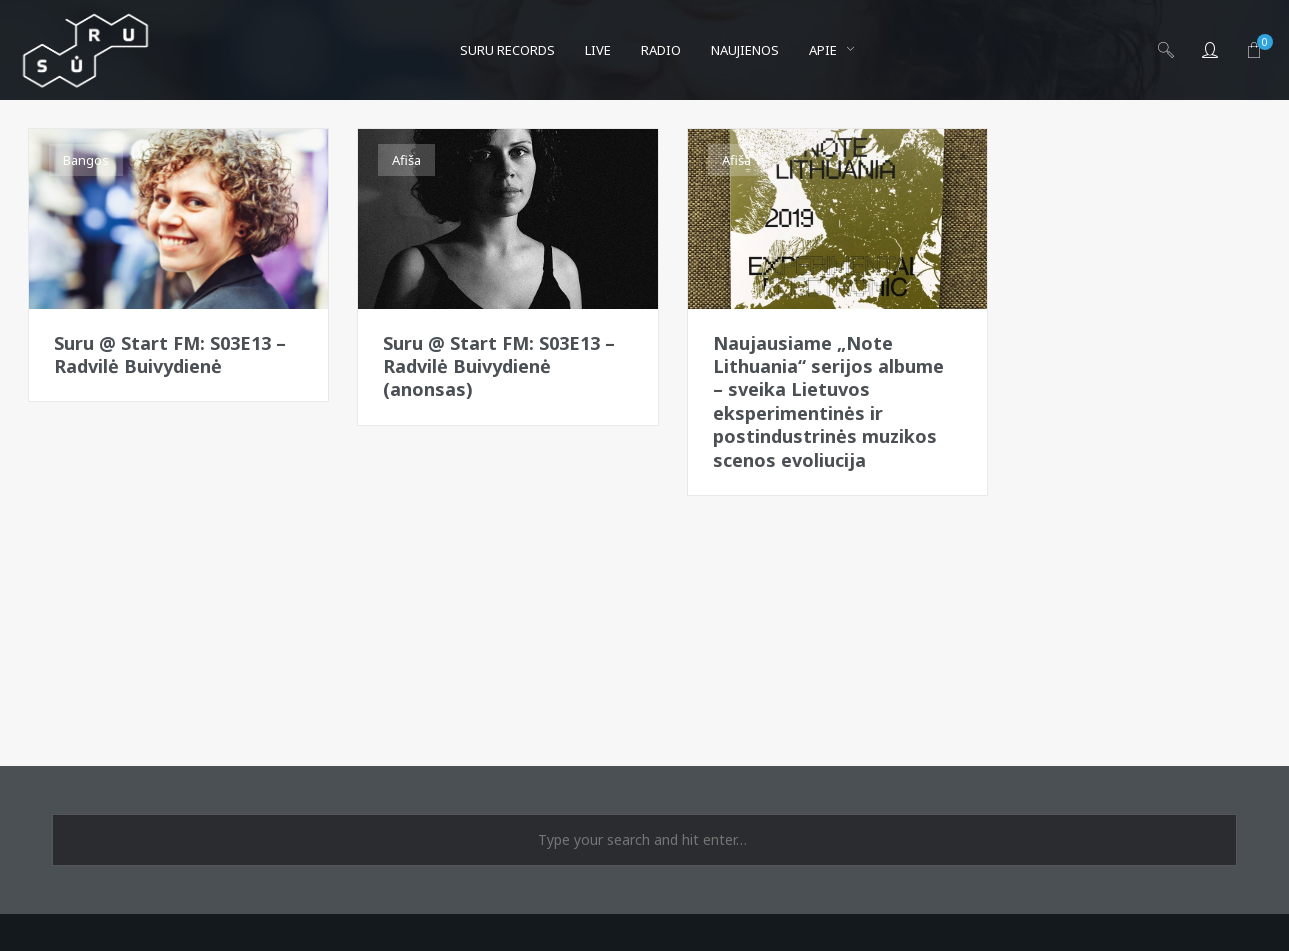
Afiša (406, 160)
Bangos (86, 160)
